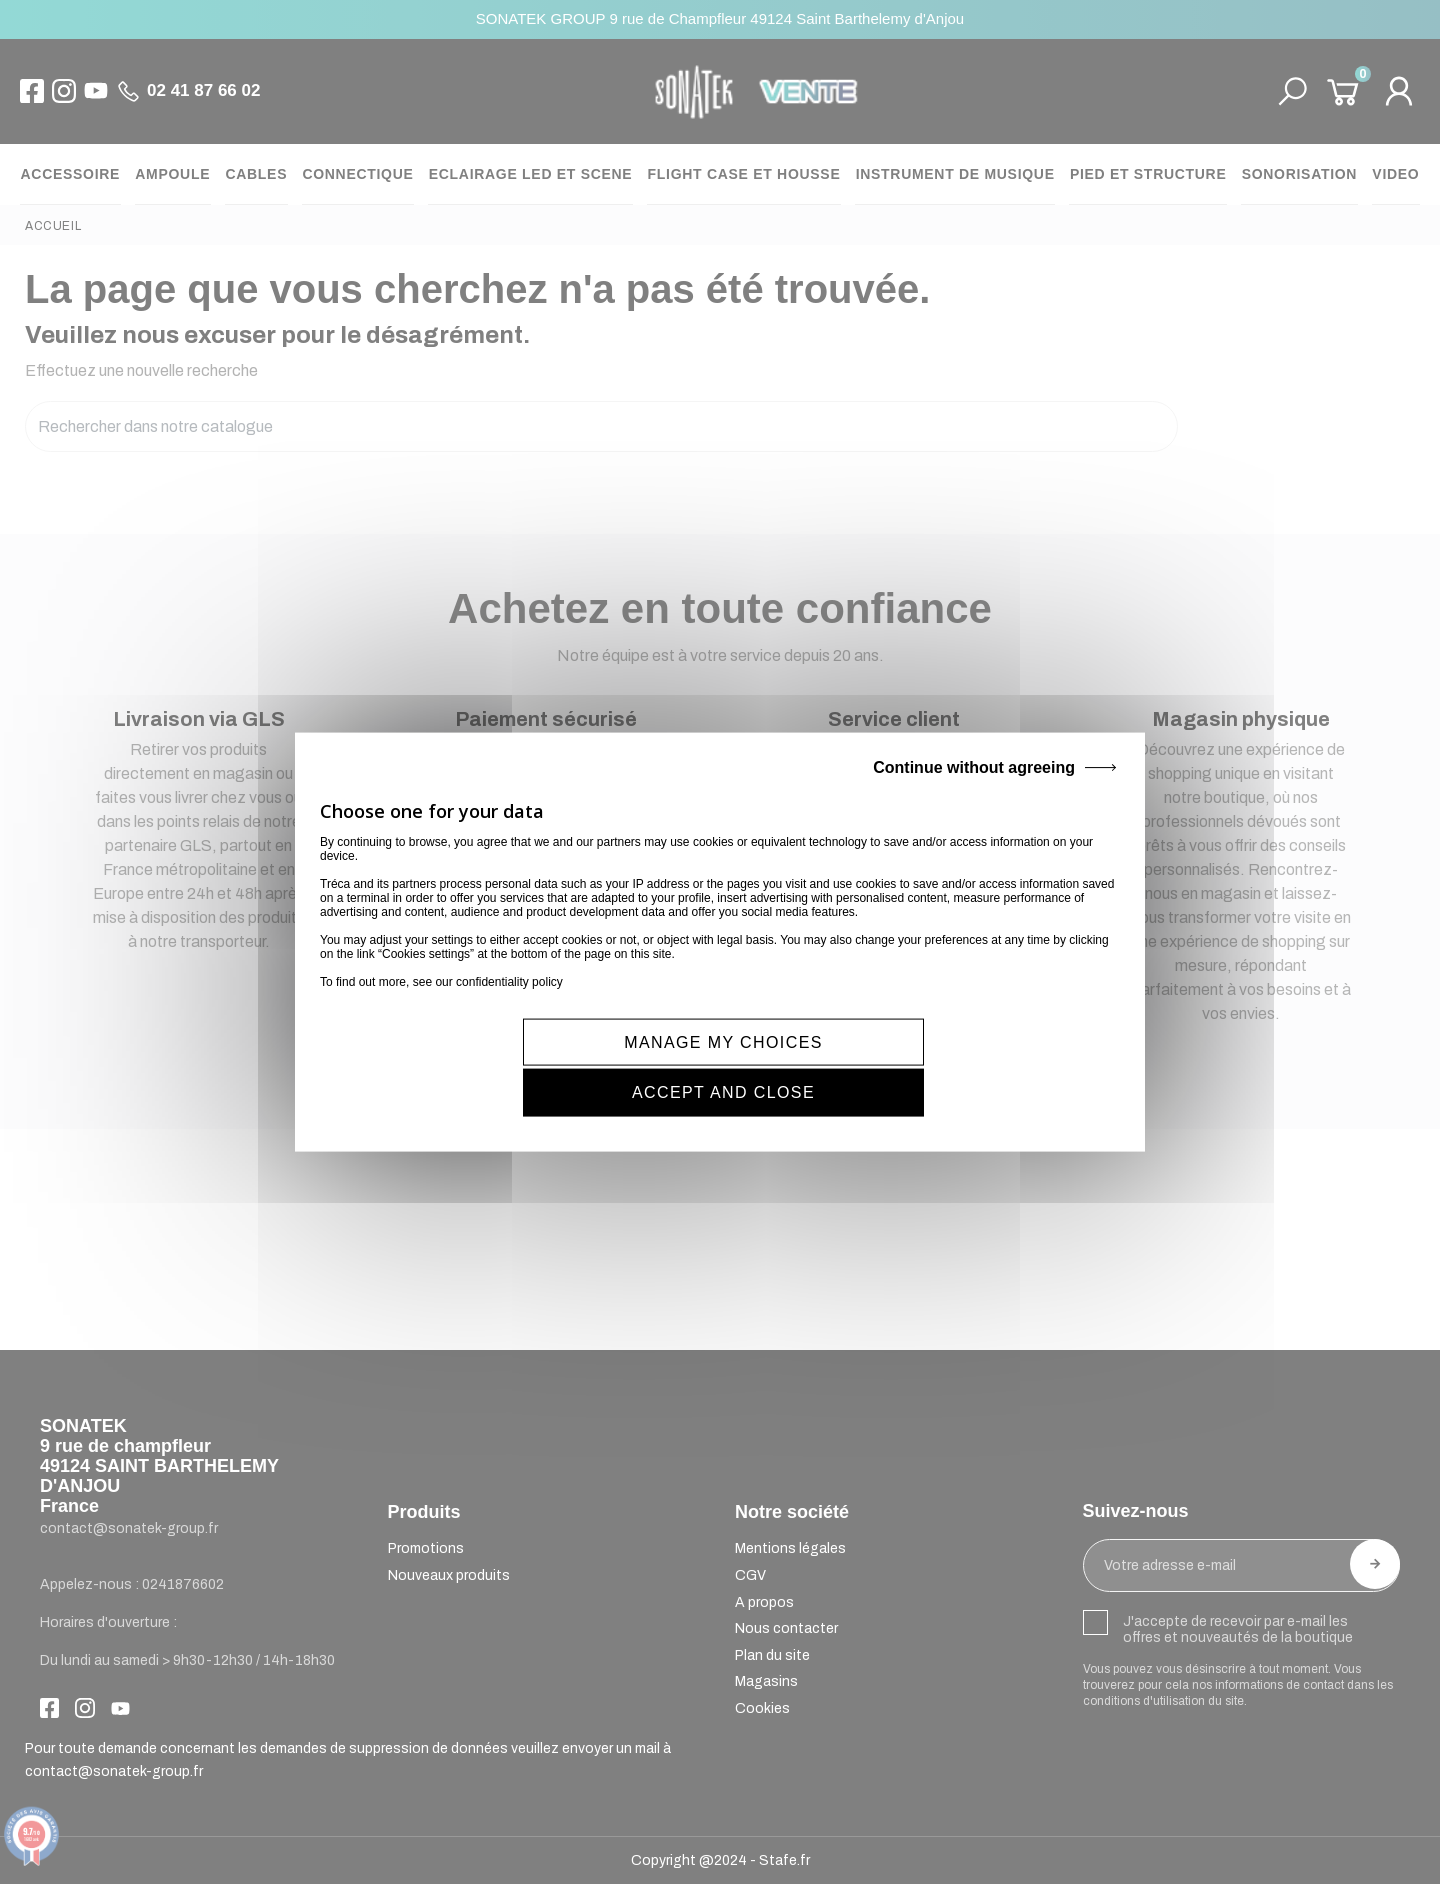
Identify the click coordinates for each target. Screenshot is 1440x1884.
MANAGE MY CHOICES (523, 1065)
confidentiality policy (509, 1005)
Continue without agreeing (974, 790)
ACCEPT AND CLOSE (924, 1065)
